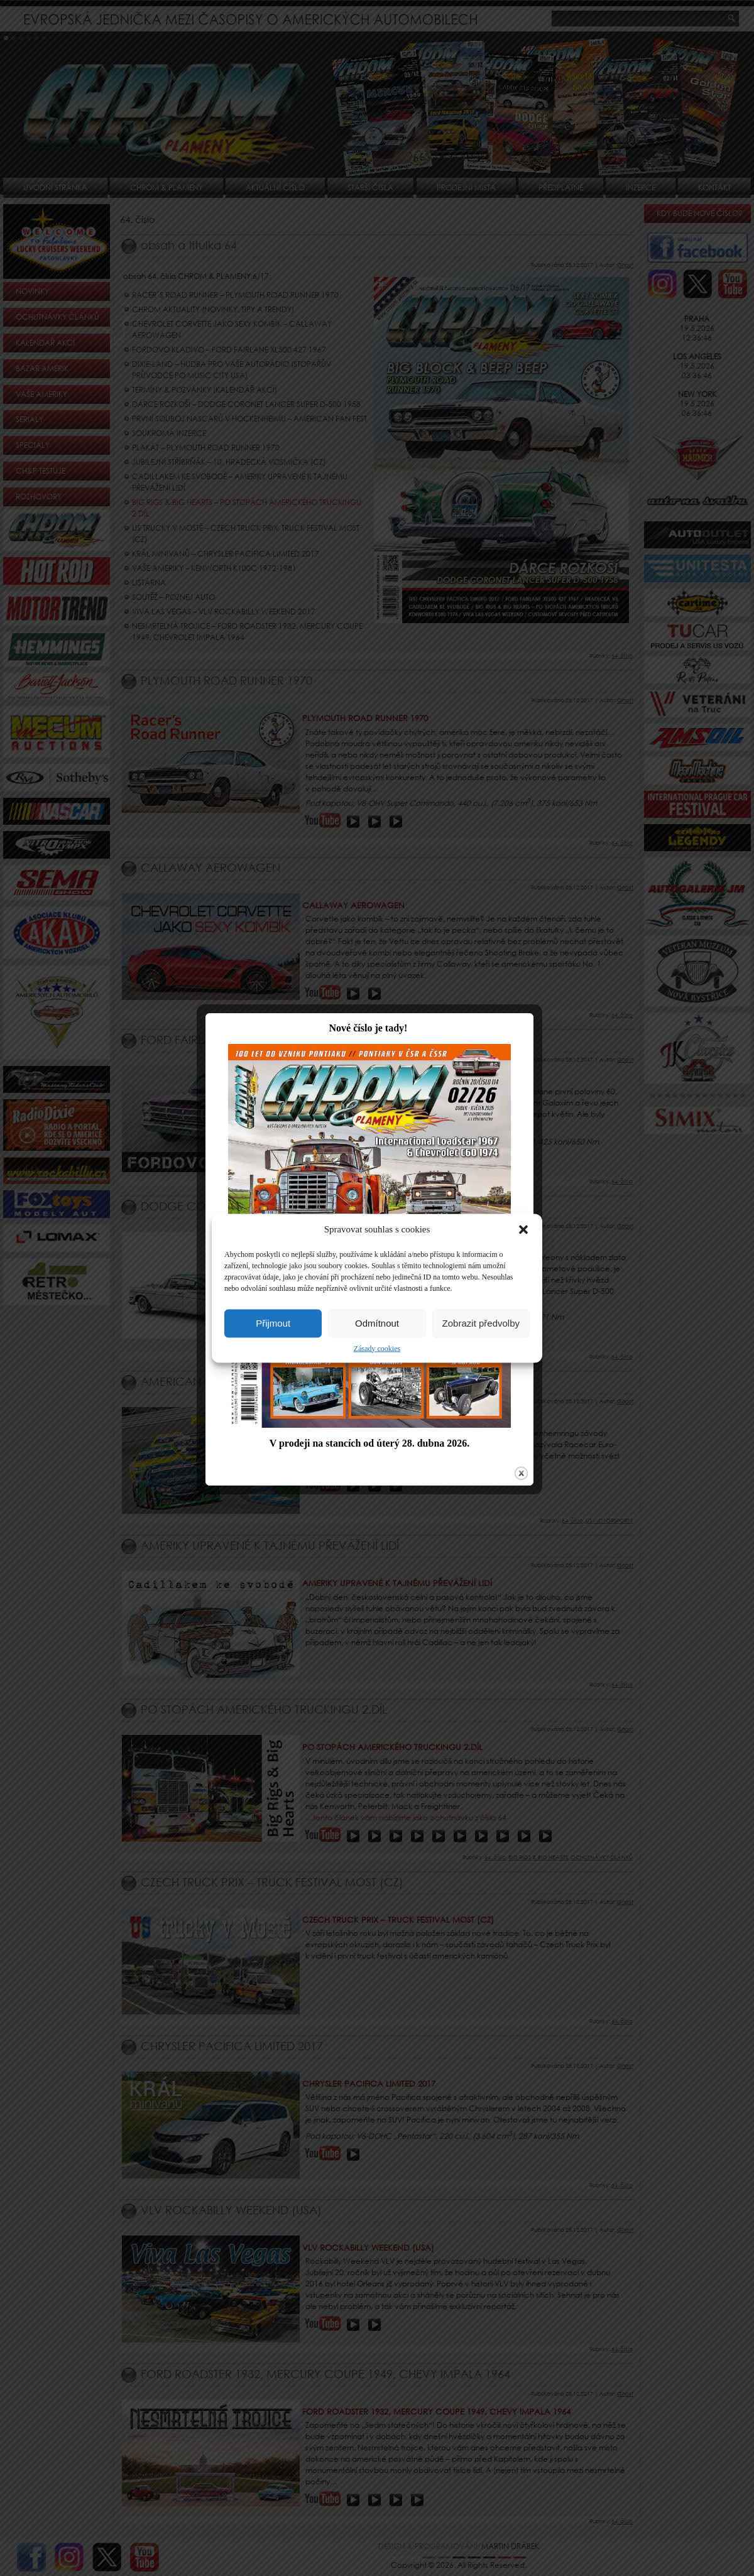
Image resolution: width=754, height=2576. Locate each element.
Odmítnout (377, 1323)
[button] (523, 1229)
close (529, 1512)
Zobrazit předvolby (481, 1323)
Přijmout (273, 1323)
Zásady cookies (377, 1348)
